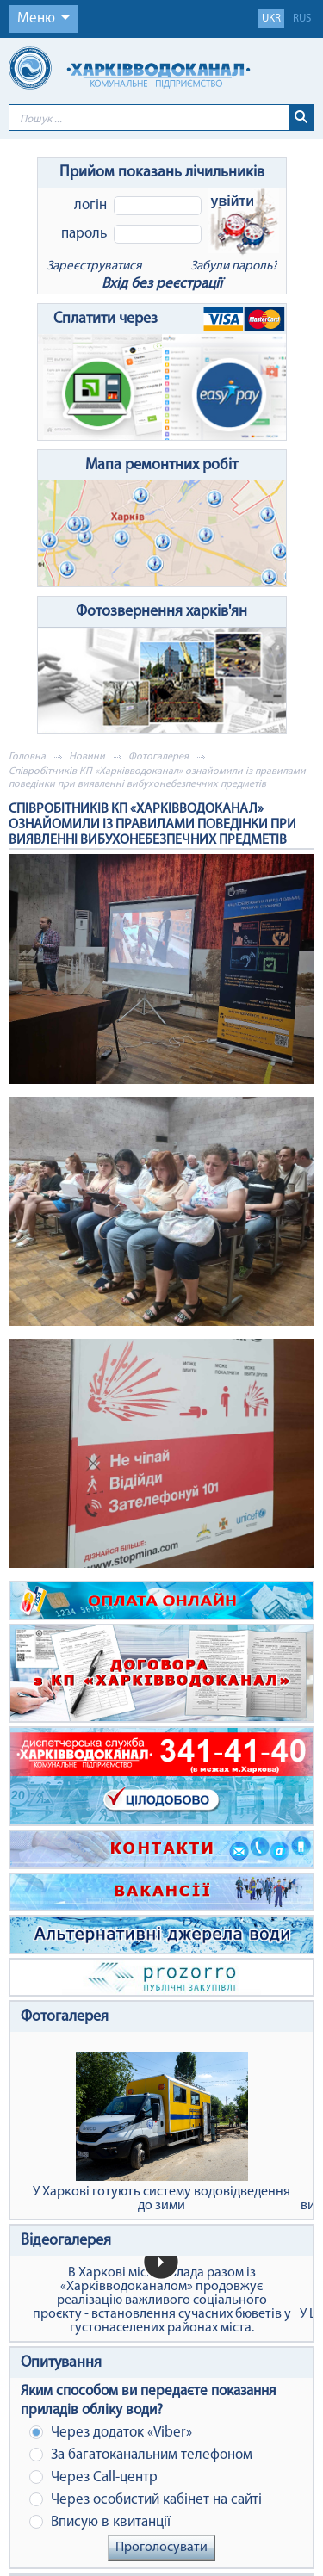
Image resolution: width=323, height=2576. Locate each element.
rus (302, 18)
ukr (271, 18)
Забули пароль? (233, 266)
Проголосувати (161, 2547)
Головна (27, 757)
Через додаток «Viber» (110, 2432)
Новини (87, 757)
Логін (90, 205)
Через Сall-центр (93, 2477)
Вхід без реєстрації (162, 283)
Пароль (84, 233)
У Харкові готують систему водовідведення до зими (161, 2132)
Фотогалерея (158, 757)
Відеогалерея (66, 2240)
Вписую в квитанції (100, 2522)
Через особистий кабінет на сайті (145, 2499)
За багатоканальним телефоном (140, 2455)
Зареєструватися (94, 266)
